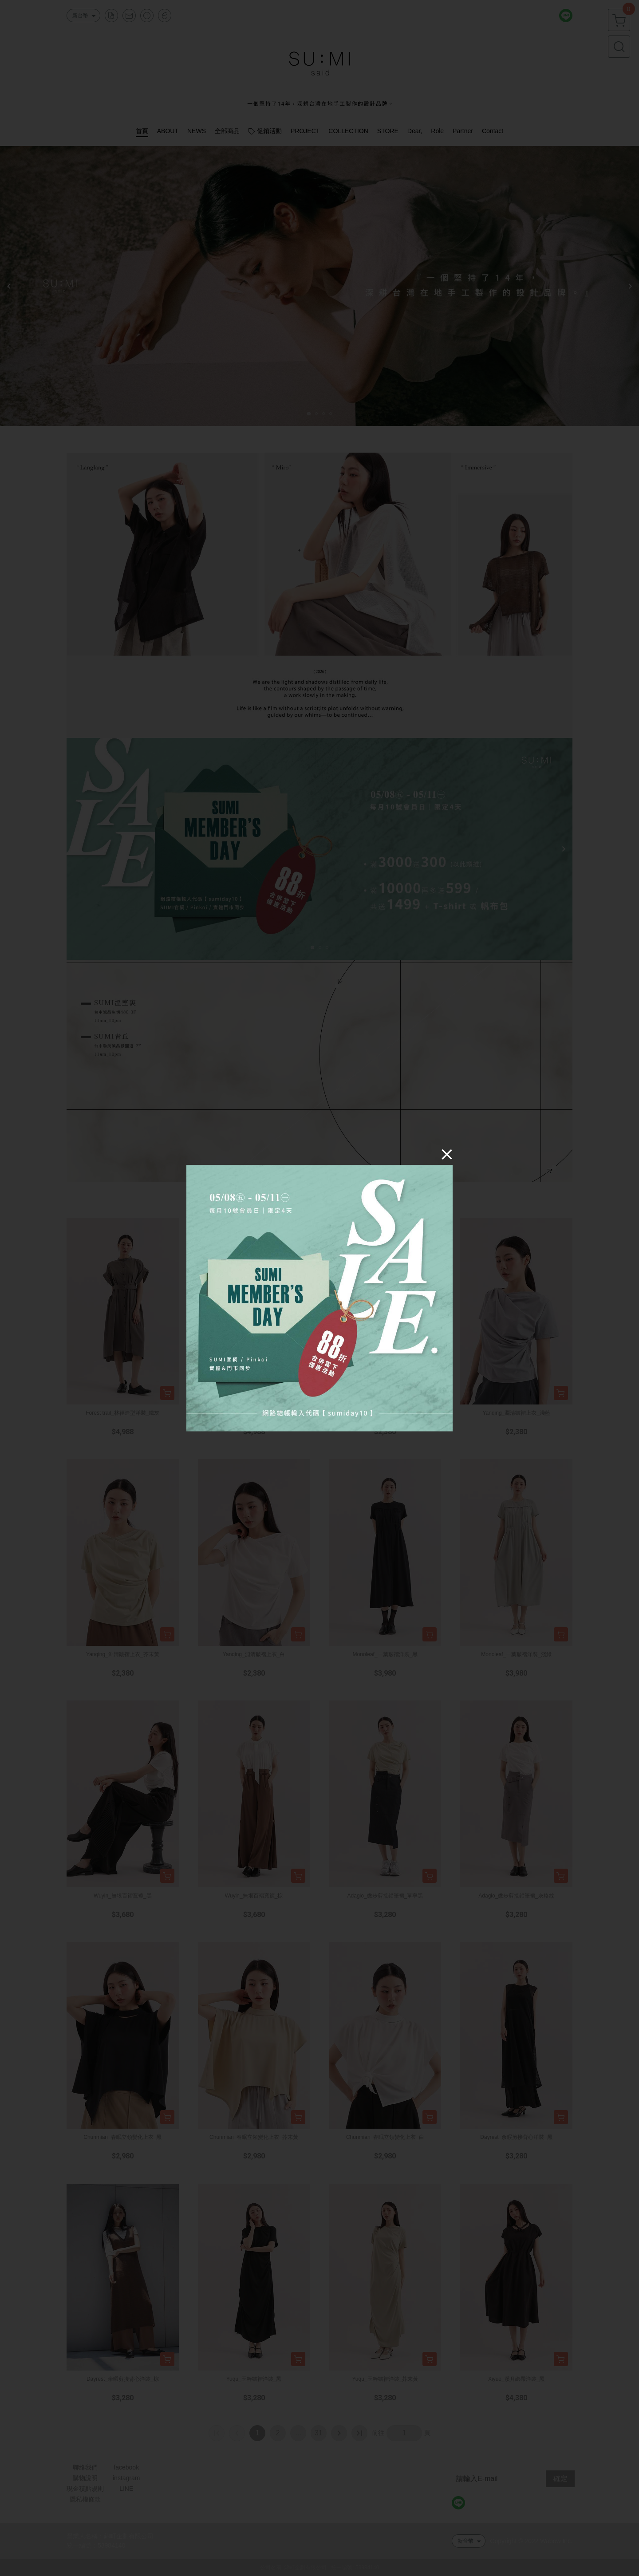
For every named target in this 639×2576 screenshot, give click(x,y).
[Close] (447, 1154)
